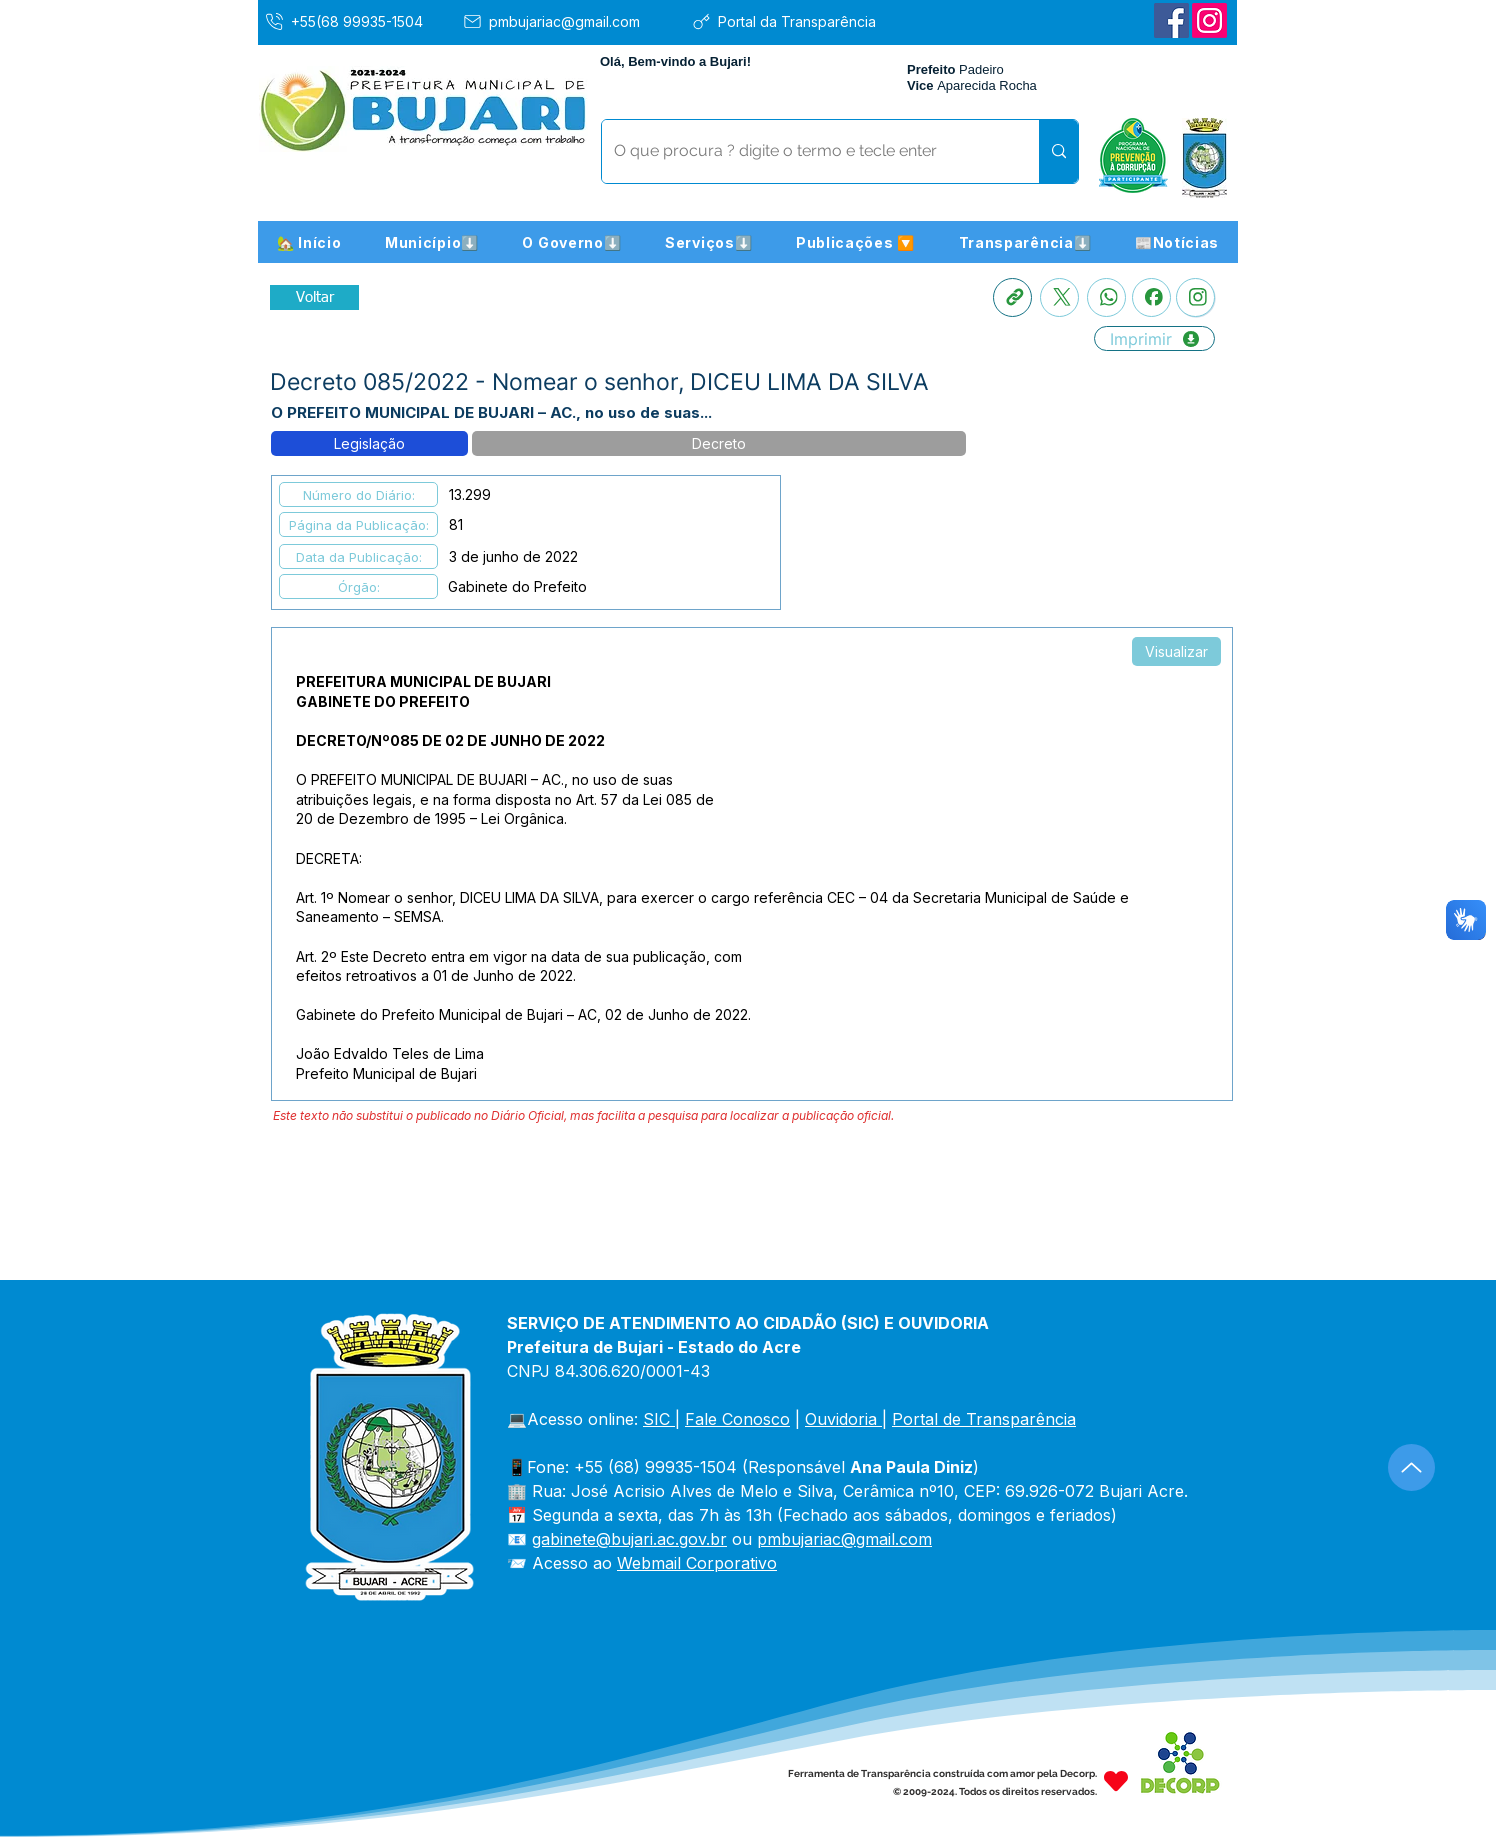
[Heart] (1116, 1780)
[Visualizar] (1176, 651)
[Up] (1411, 1467)
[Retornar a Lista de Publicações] (314, 297)
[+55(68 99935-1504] (358, 21)
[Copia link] (1012, 297)
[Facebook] (1171, 20)
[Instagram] (1209, 20)
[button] (432, 242)
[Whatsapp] (1106, 297)
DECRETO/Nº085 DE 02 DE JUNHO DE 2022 (450, 740)
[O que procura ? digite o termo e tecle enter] (805, 151)
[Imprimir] (1154, 338)
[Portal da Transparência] (798, 21)
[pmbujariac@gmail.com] (569, 21)
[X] (1059, 297)
